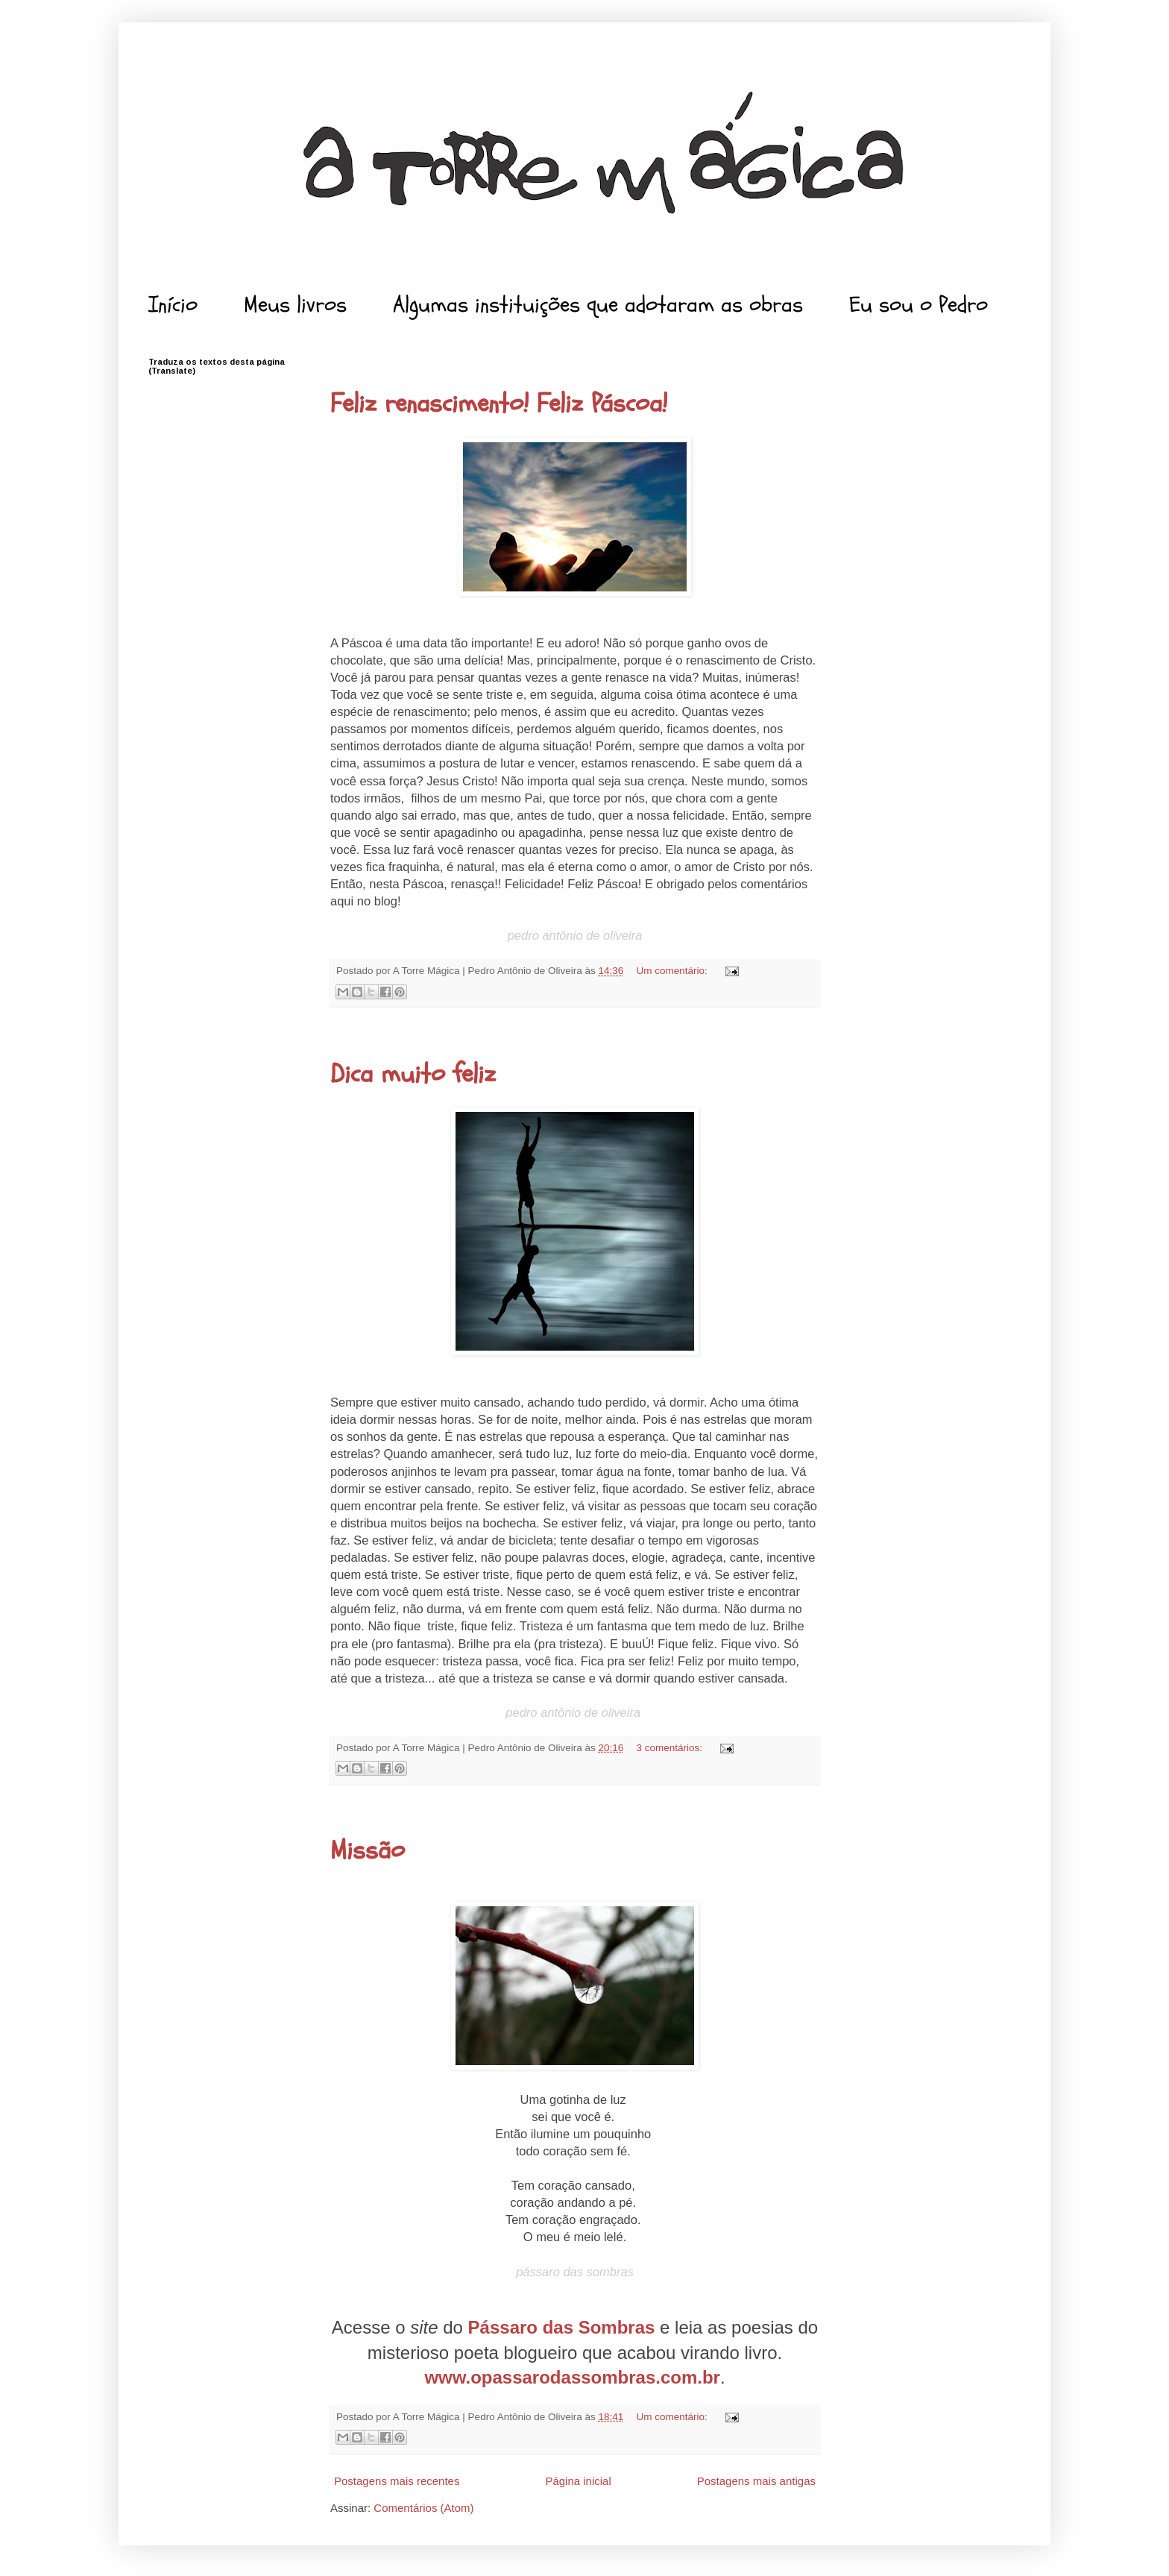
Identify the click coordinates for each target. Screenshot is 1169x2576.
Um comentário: (673, 970)
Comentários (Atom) (423, 2507)
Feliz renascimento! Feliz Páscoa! (498, 403)
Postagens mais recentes (396, 2481)
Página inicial (578, 2481)
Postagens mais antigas (756, 2481)
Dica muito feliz (413, 1074)
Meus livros (295, 304)
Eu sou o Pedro (918, 304)
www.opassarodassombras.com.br (572, 2377)
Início (173, 304)
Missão (367, 1850)
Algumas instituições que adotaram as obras (598, 304)
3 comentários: (671, 1747)
